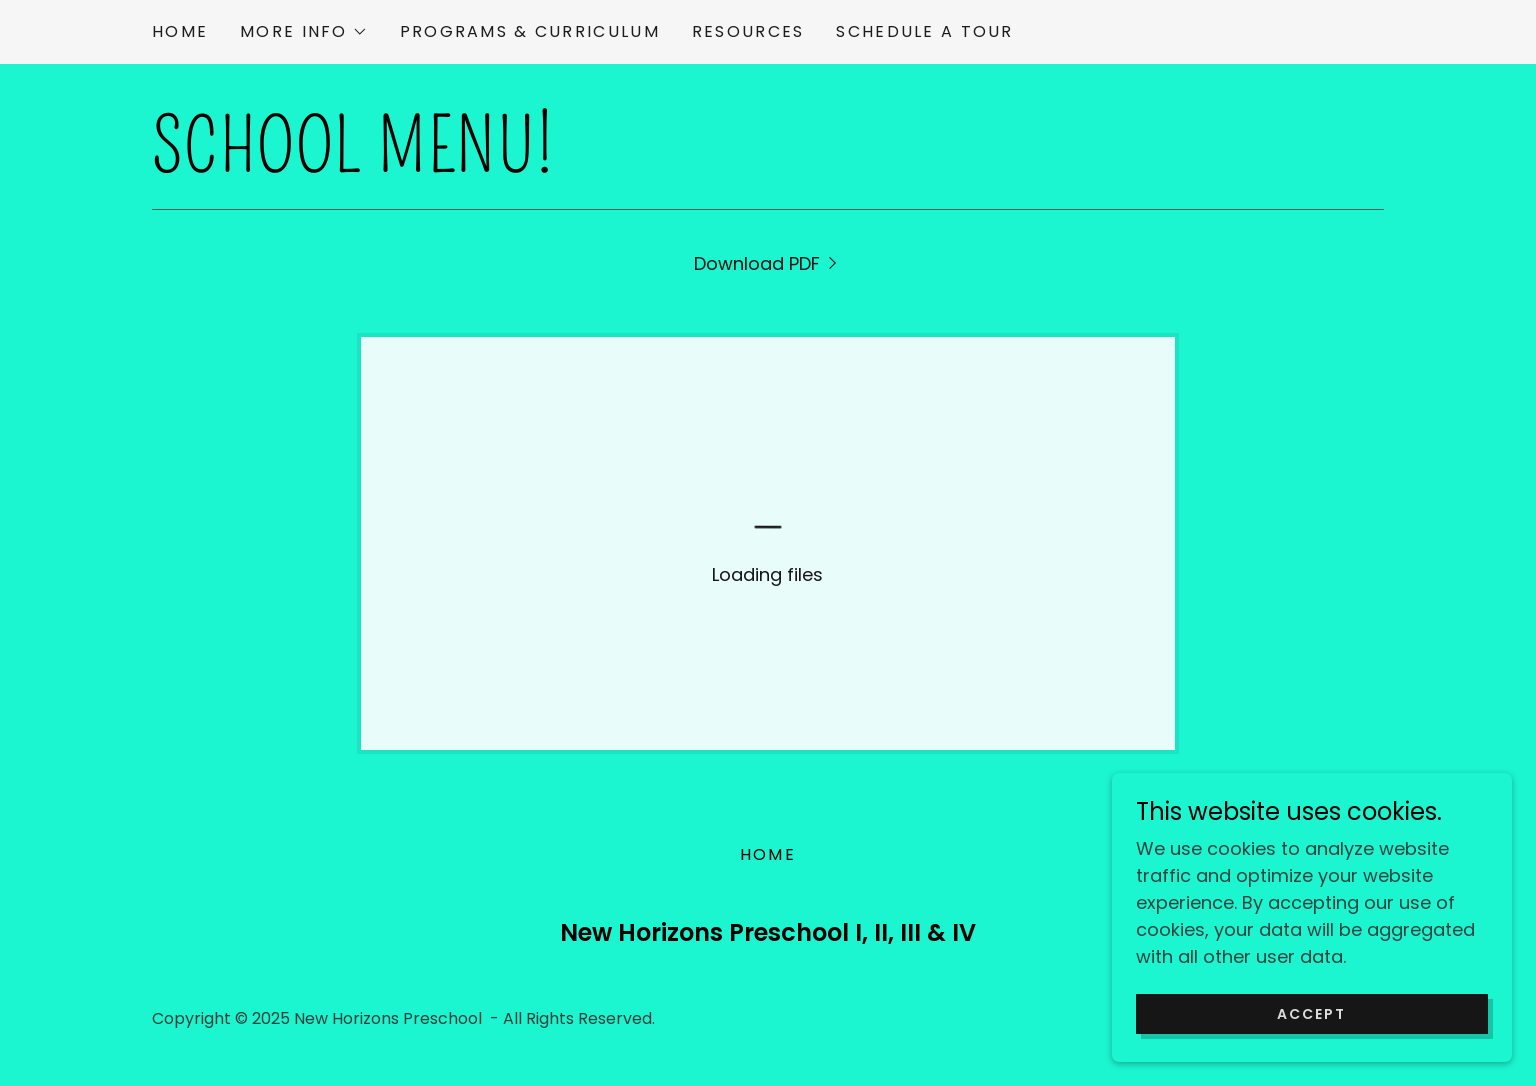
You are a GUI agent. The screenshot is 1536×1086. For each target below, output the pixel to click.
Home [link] (180, 31)
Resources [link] (748, 31)
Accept (1311, 1014)
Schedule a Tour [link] (924, 31)
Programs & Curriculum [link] (530, 31)
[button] (304, 32)
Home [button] (768, 854)
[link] (768, 263)
